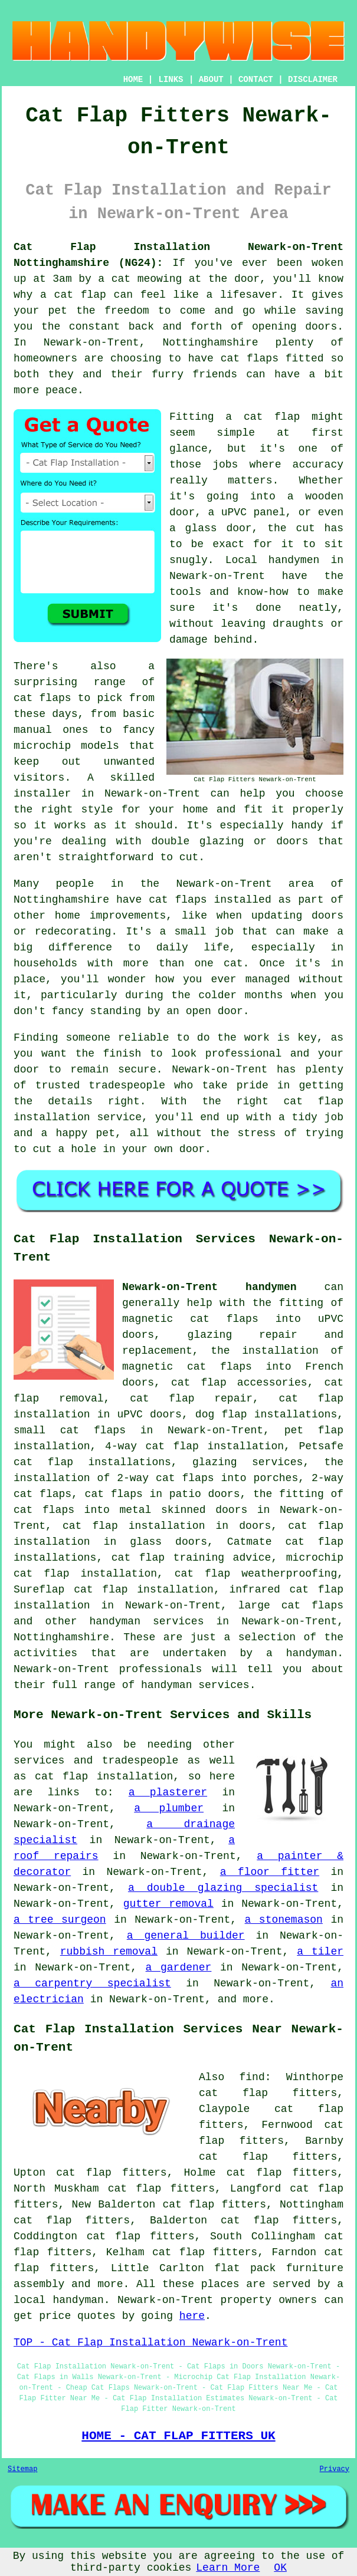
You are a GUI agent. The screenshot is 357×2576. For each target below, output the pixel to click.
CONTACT (255, 79)
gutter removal (168, 1904)
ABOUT (211, 79)
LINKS (170, 79)
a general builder (186, 1936)
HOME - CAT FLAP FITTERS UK (178, 2436)
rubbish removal (109, 1952)
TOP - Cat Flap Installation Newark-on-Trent (150, 2342)
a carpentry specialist (92, 1983)
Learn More (228, 2568)
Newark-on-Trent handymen (209, 1287)
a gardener (179, 1967)
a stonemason (284, 1920)
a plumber (169, 1808)
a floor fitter (269, 1872)
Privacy (334, 2469)
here (192, 2316)
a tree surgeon (60, 1920)
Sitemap (22, 2469)
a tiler (320, 1952)
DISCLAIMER (313, 79)
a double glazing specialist (223, 1888)
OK (280, 2568)
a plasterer (168, 1792)
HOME (133, 79)
